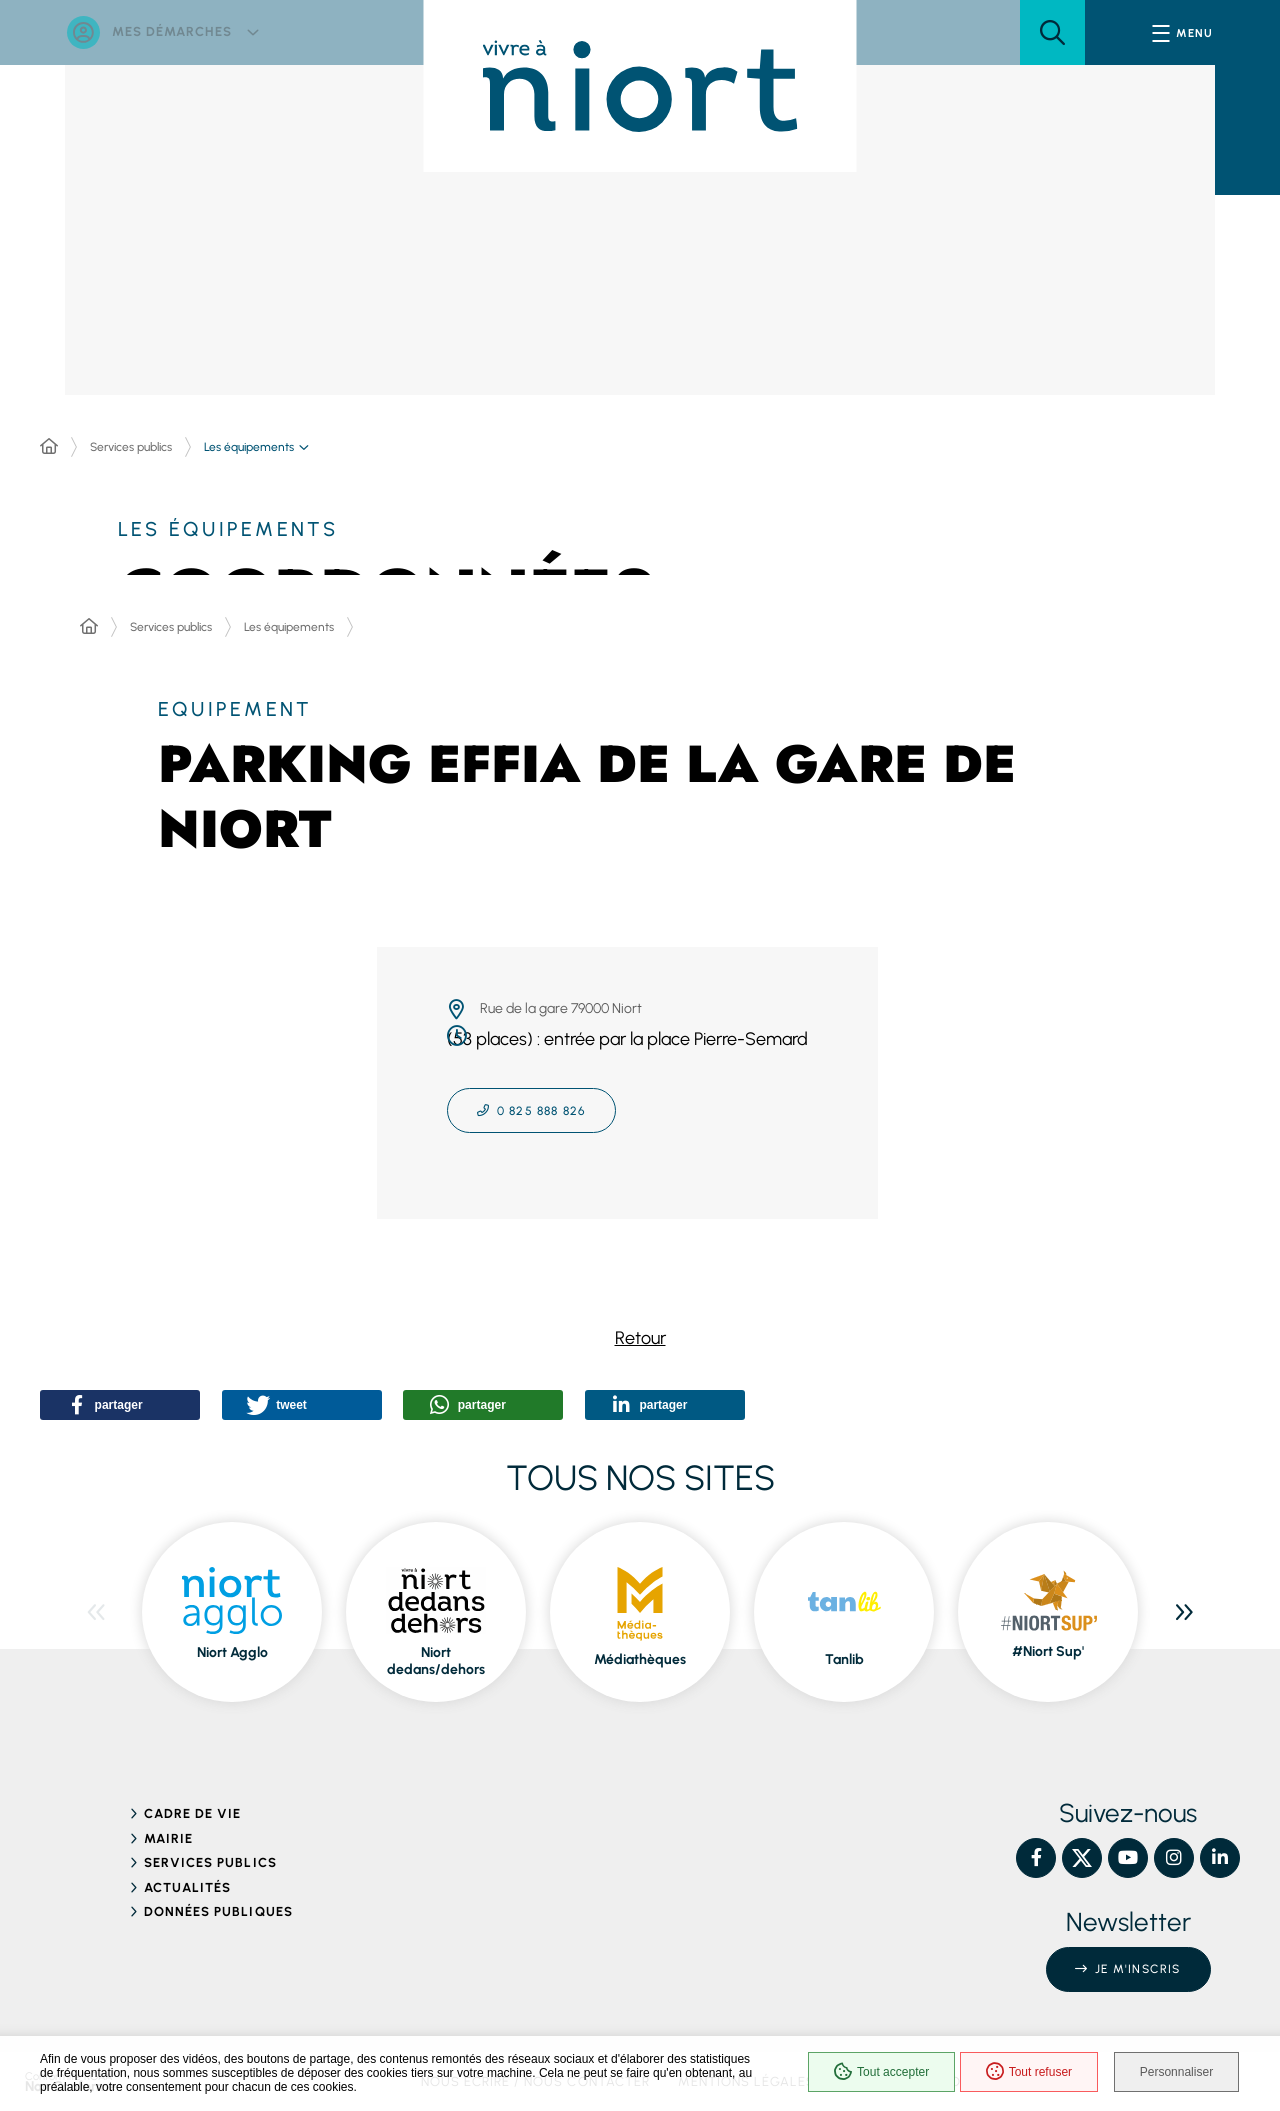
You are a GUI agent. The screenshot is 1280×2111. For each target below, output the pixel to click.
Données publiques (218, 1905)
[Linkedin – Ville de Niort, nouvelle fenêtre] (1220, 1851)
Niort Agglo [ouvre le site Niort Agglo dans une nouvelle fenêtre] (232, 1646)
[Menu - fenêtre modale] (1182, 32)
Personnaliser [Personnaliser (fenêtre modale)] (1177, 2073)
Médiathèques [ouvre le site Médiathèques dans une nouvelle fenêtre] (640, 1653)
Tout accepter (872, 2073)
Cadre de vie (192, 1807)
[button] (1052, 32)
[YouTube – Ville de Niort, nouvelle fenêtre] (1128, 1851)
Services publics (131, 447)
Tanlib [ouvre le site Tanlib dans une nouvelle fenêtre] (844, 1653)
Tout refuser (1020, 2073)
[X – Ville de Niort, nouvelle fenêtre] (1082, 1851)
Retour (640, 1338)
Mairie (168, 1831)
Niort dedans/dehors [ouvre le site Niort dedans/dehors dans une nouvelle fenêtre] (436, 1654)
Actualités (187, 1880)
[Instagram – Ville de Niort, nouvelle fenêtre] (1174, 1851)
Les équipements (289, 627)
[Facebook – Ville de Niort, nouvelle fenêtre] (1036, 1851)
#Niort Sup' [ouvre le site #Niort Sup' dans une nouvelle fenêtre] (1048, 1645)
